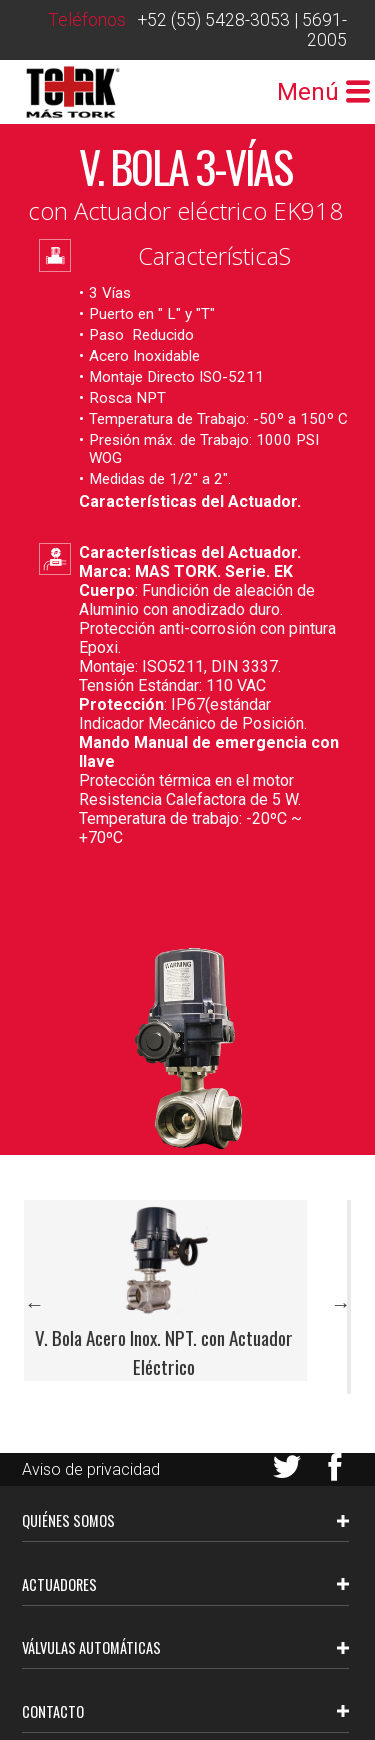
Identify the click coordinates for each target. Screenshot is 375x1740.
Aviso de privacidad (91, 1469)
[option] (187, 1291)
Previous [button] (34, 1304)
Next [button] (341, 1304)
